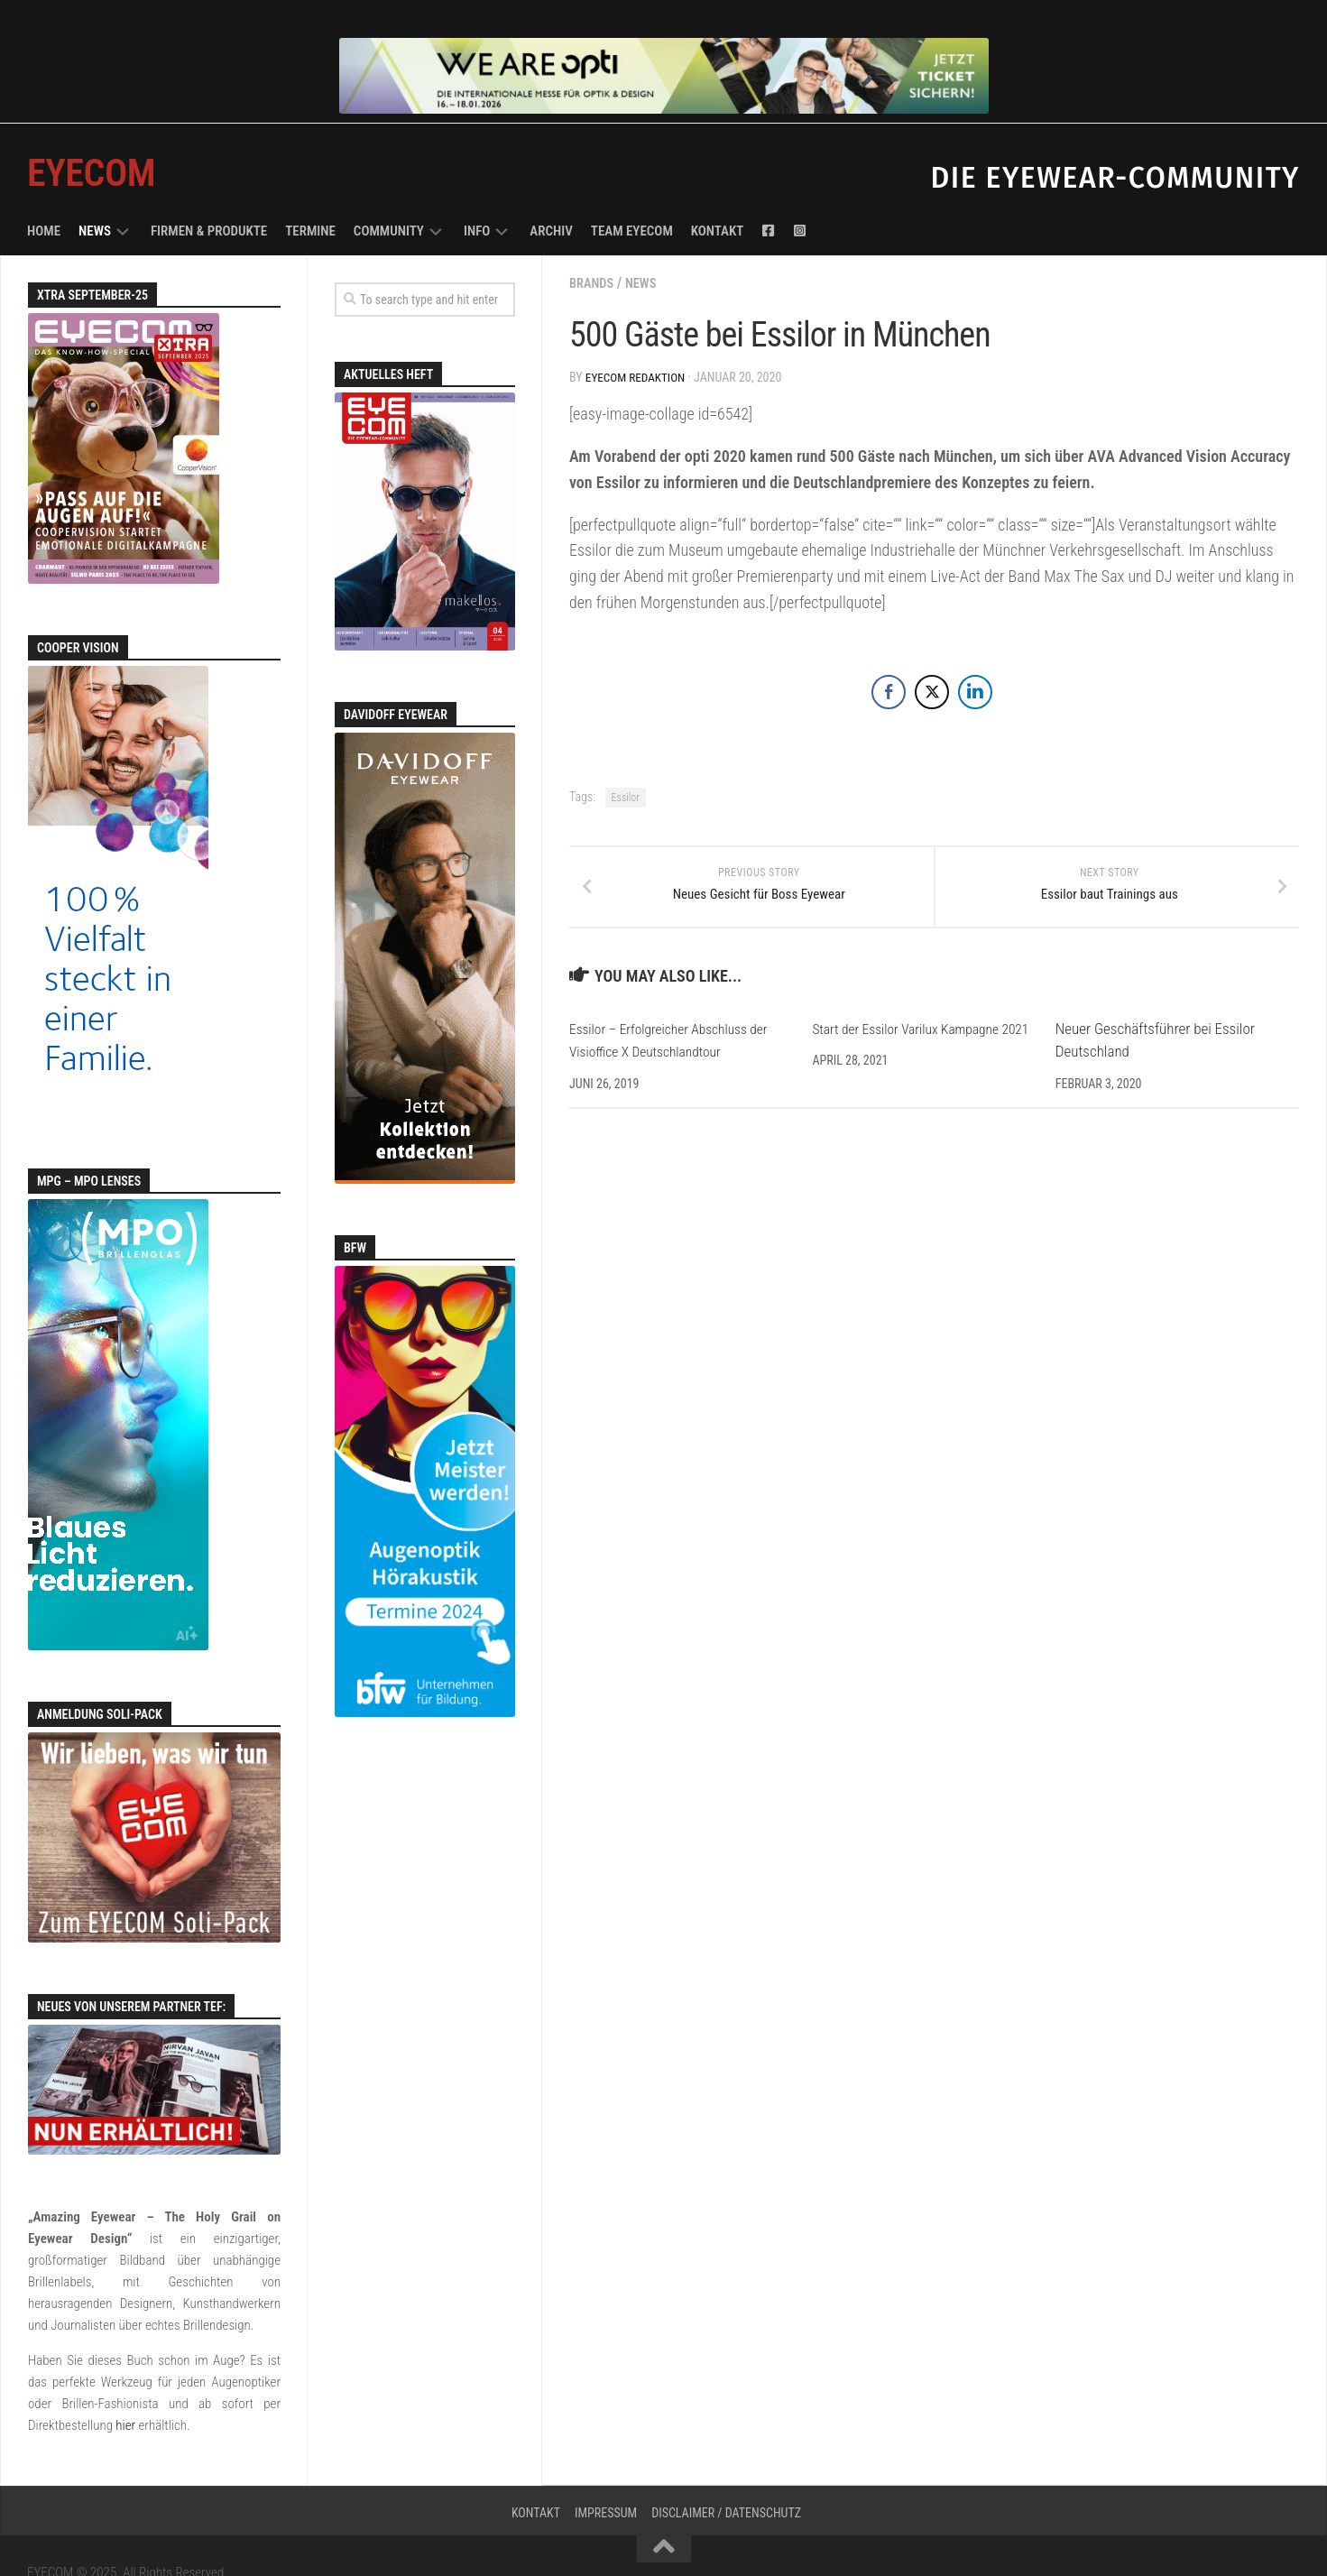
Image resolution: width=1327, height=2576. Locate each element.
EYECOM (91, 138)
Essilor (626, 761)
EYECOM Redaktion (638, 343)
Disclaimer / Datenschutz (726, 2478)
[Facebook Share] (888, 656)
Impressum (606, 2478)
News (94, 197)
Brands (594, 248)
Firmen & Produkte (209, 197)
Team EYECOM (632, 197)
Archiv (551, 197)
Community (389, 197)
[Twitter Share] (932, 656)
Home (43, 197)
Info (477, 197)
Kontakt (717, 197)
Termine (310, 197)
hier (125, 2391)
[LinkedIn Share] (975, 656)
